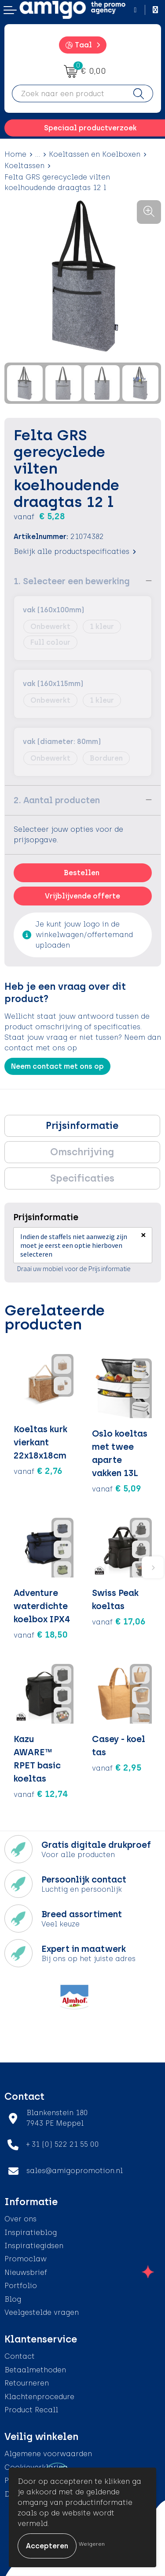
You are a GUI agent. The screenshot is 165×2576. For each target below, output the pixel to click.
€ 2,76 (38, 1471)
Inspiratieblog (30, 2232)
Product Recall (31, 2410)
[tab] (82, 1126)
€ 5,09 (116, 1488)
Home (15, 154)
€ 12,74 (41, 1794)
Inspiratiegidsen (33, 2246)
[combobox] (68, 93)
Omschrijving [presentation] (82, 1152)
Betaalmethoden (35, 2370)
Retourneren (26, 2383)
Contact (19, 2356)
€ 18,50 (41, 1634)
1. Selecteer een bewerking (72, 581)
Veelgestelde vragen (41, 2312)
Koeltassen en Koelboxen (94, 154)
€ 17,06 (119, 1621)
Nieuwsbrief (25, 2272)
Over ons (20, 2219)
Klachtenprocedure (39, 2397)
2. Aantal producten (57, 800)
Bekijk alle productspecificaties (75, 551)
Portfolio (20, 2285)
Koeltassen (24, 166)
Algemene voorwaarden (48, 2454)
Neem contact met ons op (57, 1066)
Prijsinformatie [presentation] (82, 1126)
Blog (12, 2299)
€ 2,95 (117, 1767)
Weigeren (92, 2544)
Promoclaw (25, 2259)
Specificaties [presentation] (82, 1178)
